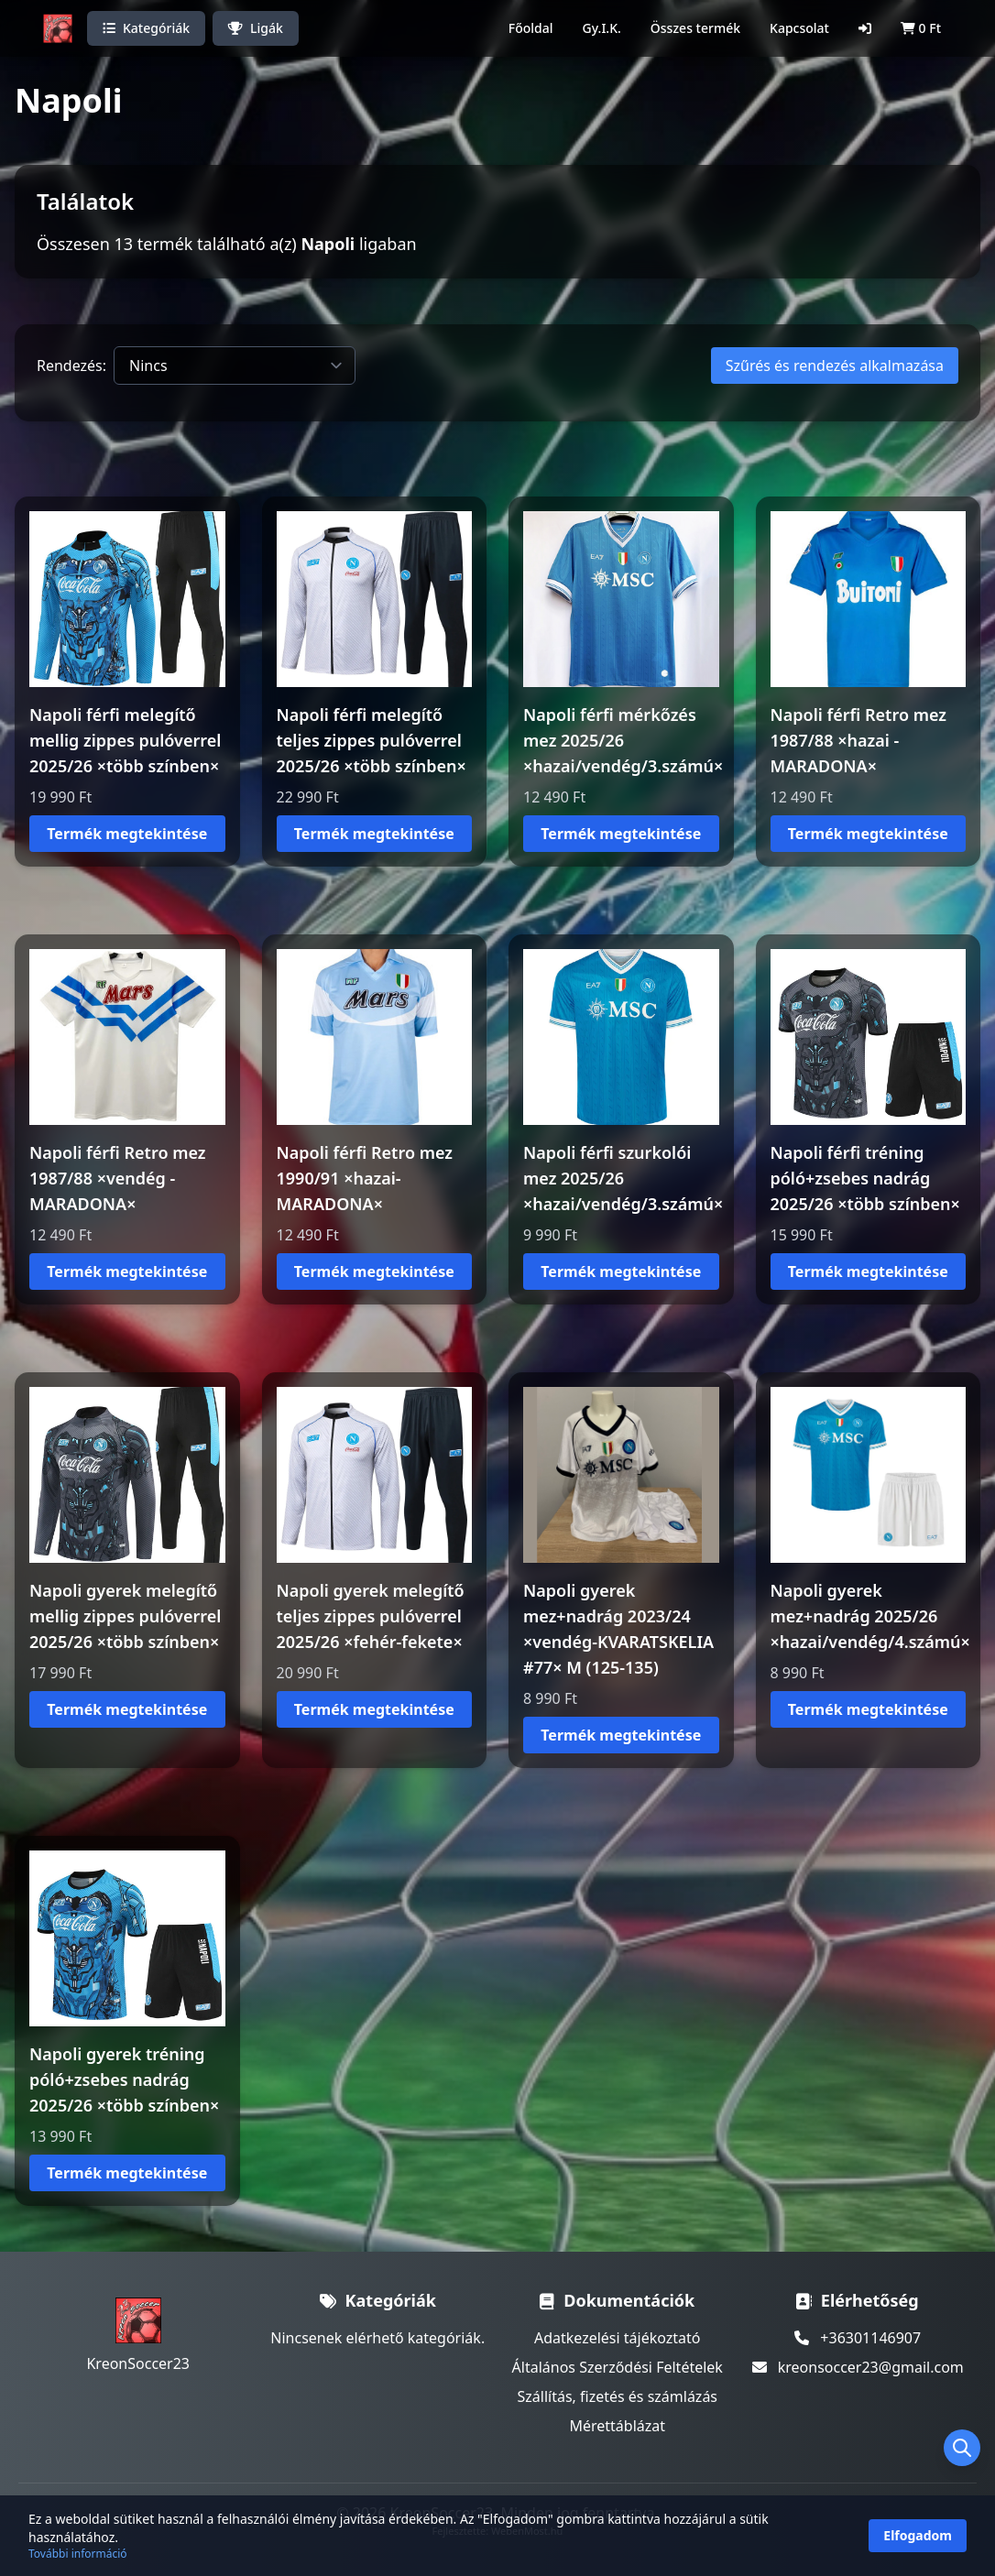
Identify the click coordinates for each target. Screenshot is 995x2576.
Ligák (255, 28)
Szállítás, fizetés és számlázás (617, 2396)
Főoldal (530, 28)
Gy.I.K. (602, 28)
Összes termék (695, 28)
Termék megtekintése (127, 834)
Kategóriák (146, 28)
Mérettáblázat (617, 2426)
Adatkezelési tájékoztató (617, 2338)
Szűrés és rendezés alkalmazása (835, 365)
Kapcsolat (799, 28)
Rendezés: (71, 365)
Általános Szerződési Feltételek (617, 2367)
